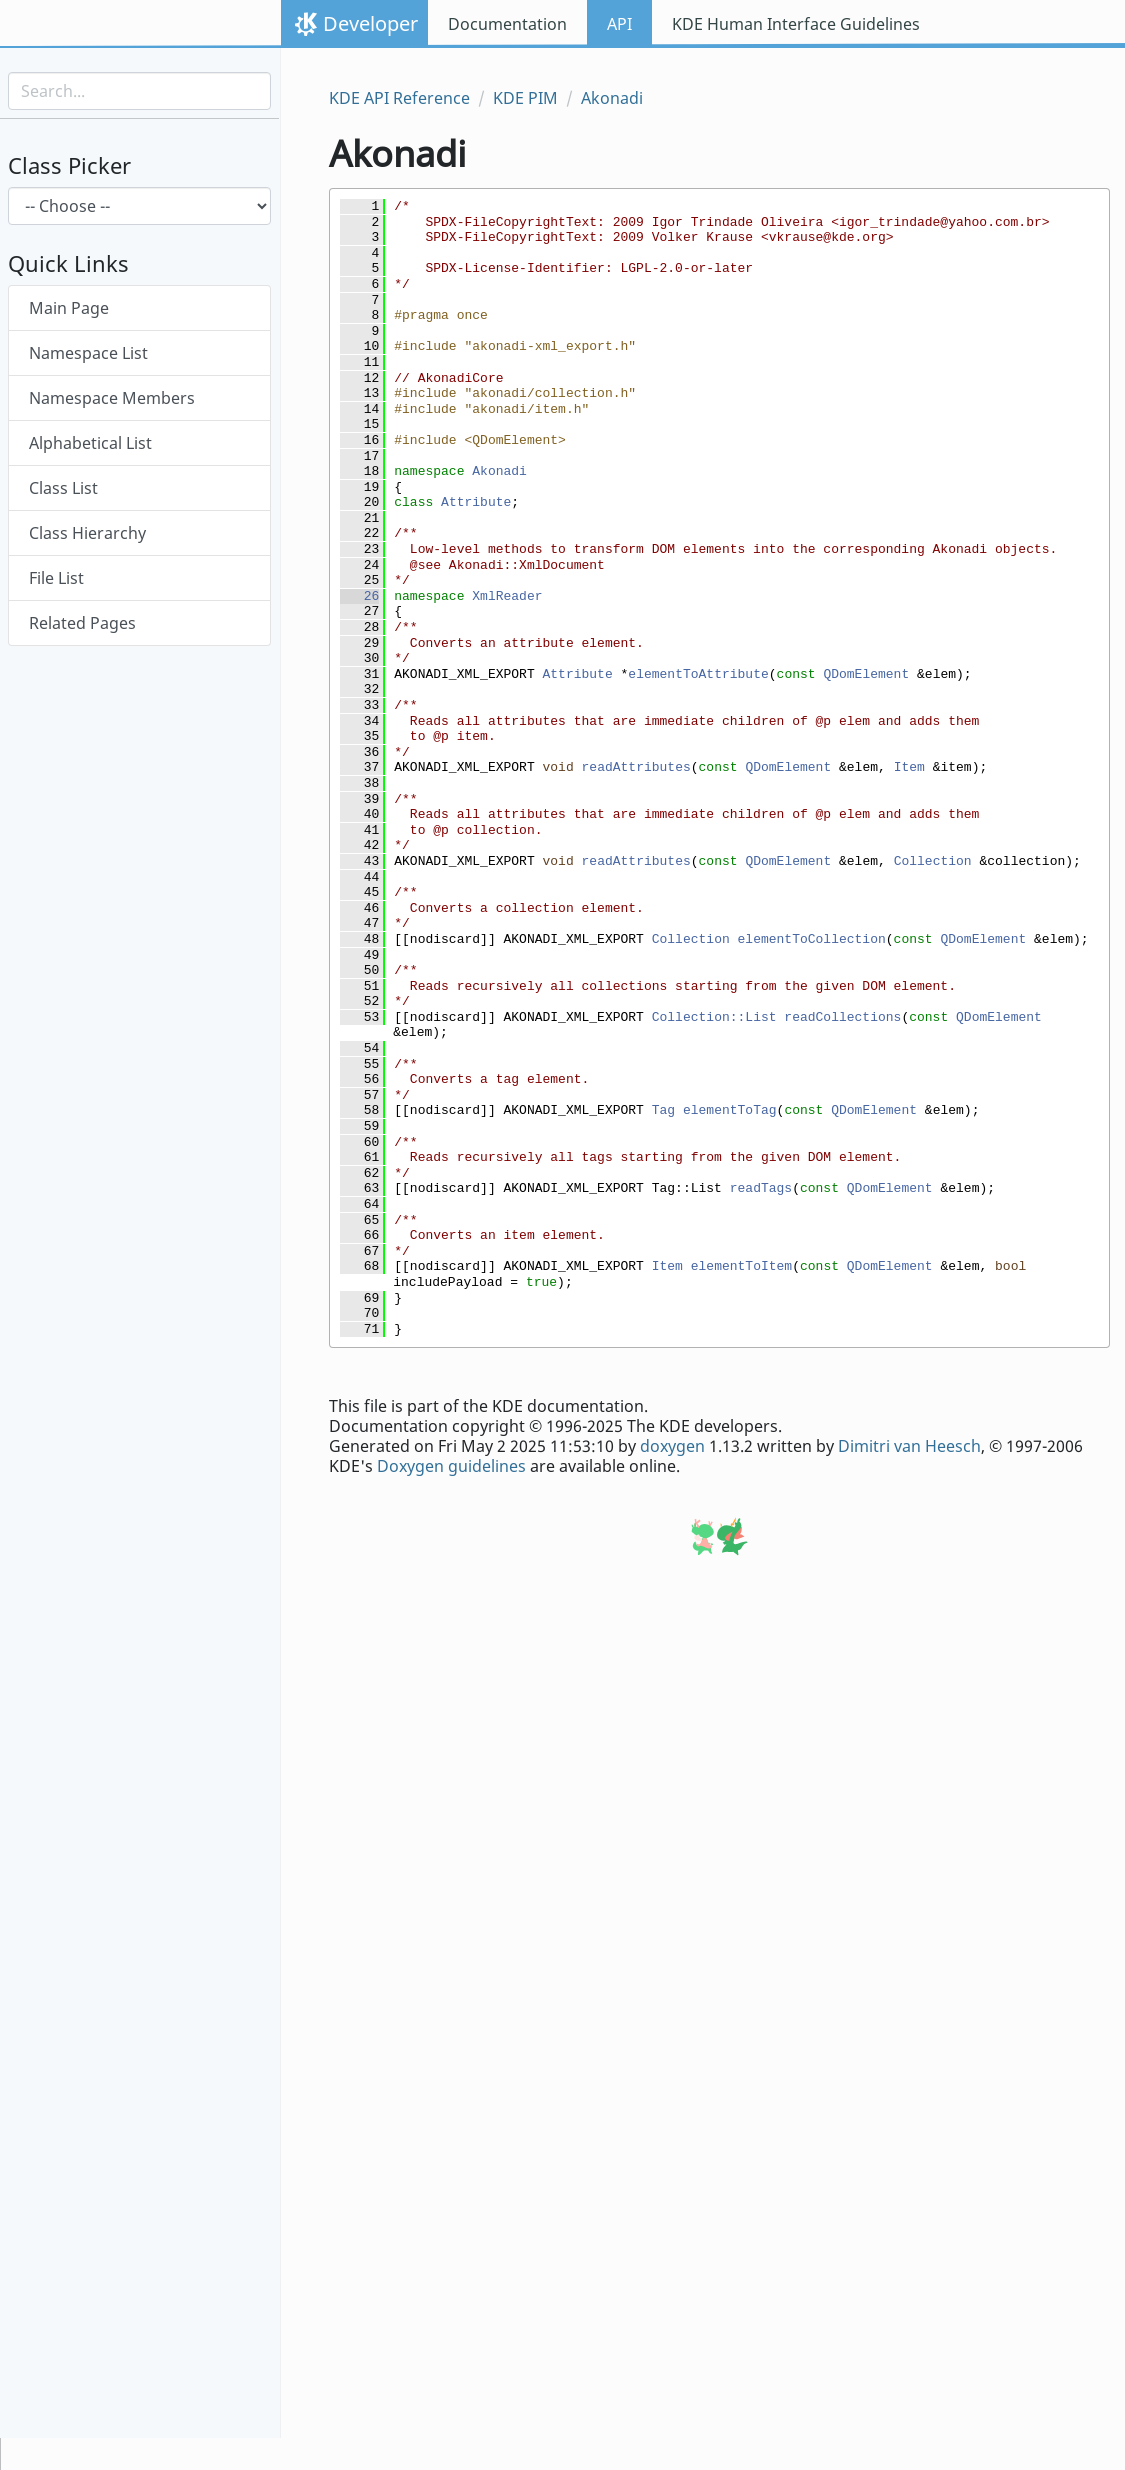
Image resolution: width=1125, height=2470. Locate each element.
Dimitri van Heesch (909, 1446)
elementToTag (730, 1110)
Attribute (476, 502)
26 (359, 596)
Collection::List (714, 1017)
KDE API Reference (399, 98)
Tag (663, 1110)
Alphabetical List (90, 443)
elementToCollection (812, 939)
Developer (370, 23)
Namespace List (88, 353)
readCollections (842, 1017)
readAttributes (636, 767)
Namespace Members (112, 398)
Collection (933, 861)
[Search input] (139, 91)
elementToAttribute (698, 674)
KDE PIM (525, 98)
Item (909, 767)
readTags (761, 1188)
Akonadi (612, 98)
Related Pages (82, 623)
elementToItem (741, 1266)
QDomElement (866, 674)
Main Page (69, 308)
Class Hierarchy (87, 533)
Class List (63, 488)
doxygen (672, 1446)
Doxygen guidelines (451, 1466)
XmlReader (507, 596)
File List (56, 578)
